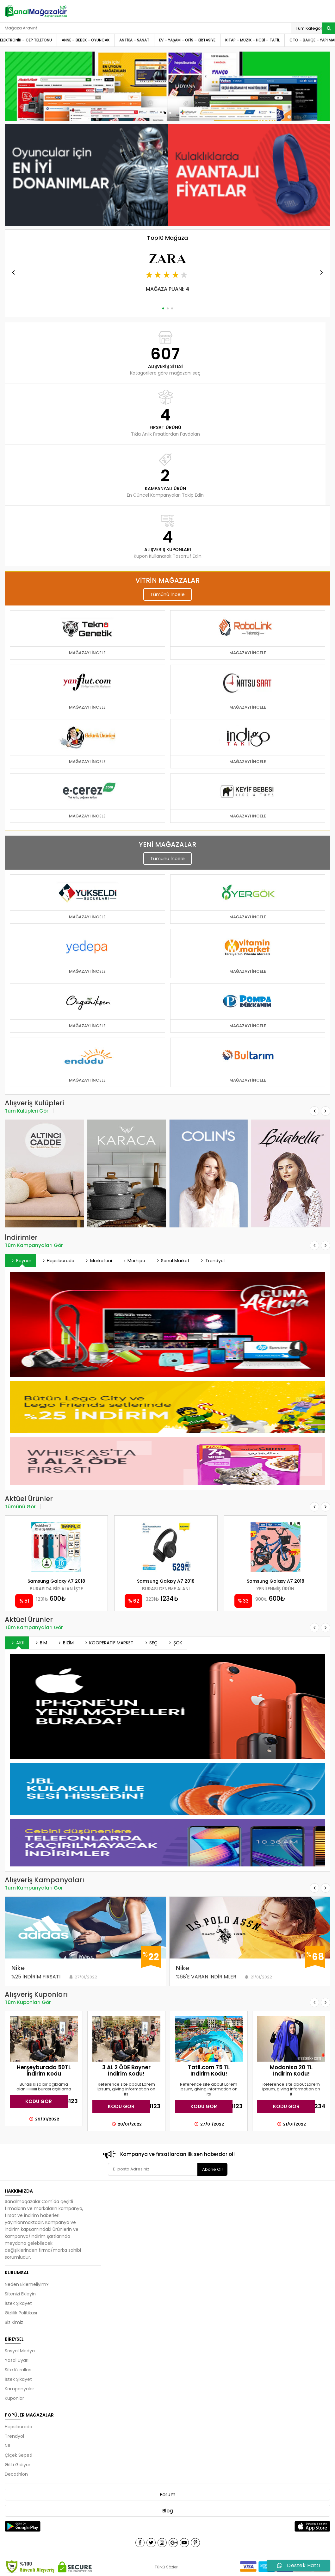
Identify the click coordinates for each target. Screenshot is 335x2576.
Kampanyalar (19, 2389)
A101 (17, 1642)
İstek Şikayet (18, 2303)
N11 (7, 2446)
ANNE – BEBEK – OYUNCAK (85, 40)
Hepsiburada (58, 1260)
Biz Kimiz (14, 2322)
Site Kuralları (18, 2370)
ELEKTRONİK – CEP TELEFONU (26, 40)
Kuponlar (14, 2398)
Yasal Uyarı (16, 2360)
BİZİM (65, 1642)
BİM (40, 1642)
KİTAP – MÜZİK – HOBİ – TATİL (252, 40)
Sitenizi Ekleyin (20, 2294)
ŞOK (174, 1642)
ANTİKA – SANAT (134, 40)
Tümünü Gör (20, 1506)
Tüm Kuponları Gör (28, 2002)
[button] (165, 113)
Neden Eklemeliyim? (27, 2284)
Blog (167, 2510)
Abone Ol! (212, 2169)
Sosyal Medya (20, 2351)
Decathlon (16, 2474)
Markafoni (98, 1260)
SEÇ (150, 1642)
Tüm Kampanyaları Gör (34, 1245)
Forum (168, 2494)
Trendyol (212, 1260)
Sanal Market (172, 1260)
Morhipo (133, 1260)
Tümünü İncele (167, 594)
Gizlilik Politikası (21, 2313)
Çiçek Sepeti (18, 2455)
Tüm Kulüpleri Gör (26, 1110)
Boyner (20, 1260)
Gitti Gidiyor (17, 2464)
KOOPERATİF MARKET (108, 1642)
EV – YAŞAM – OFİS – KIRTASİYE (187, 40)
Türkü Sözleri (166, 2567)
